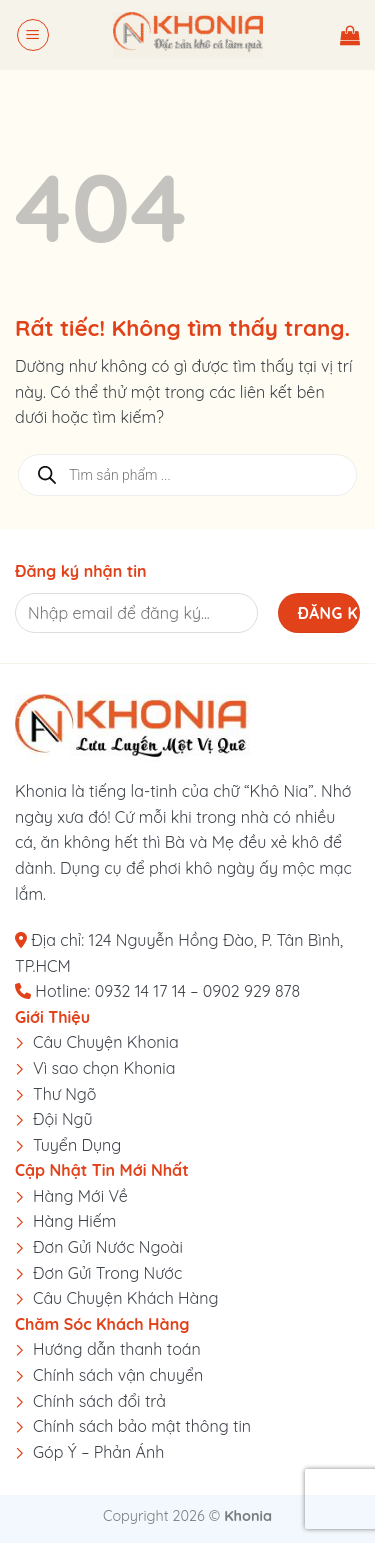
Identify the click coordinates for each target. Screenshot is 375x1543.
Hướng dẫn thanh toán (117, 1349)
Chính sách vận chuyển (118, 1375)
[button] (33, 35)
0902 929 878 (251, 991)
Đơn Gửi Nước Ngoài (108, 1247)
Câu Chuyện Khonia (106, 1042)
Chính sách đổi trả (99, 1401)
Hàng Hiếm (74, 1221)
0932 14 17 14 (140, 991)
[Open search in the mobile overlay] (187, 475)
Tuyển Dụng (77, 1145)
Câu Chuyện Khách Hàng (126, 1298)
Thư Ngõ (65, 1094)
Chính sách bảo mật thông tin (142, 1426)
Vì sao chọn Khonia (104, 1068)
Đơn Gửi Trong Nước (107, 1273)
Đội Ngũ (63, 1119)
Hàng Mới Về (80, 1196)
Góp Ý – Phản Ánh (98, 1452)
